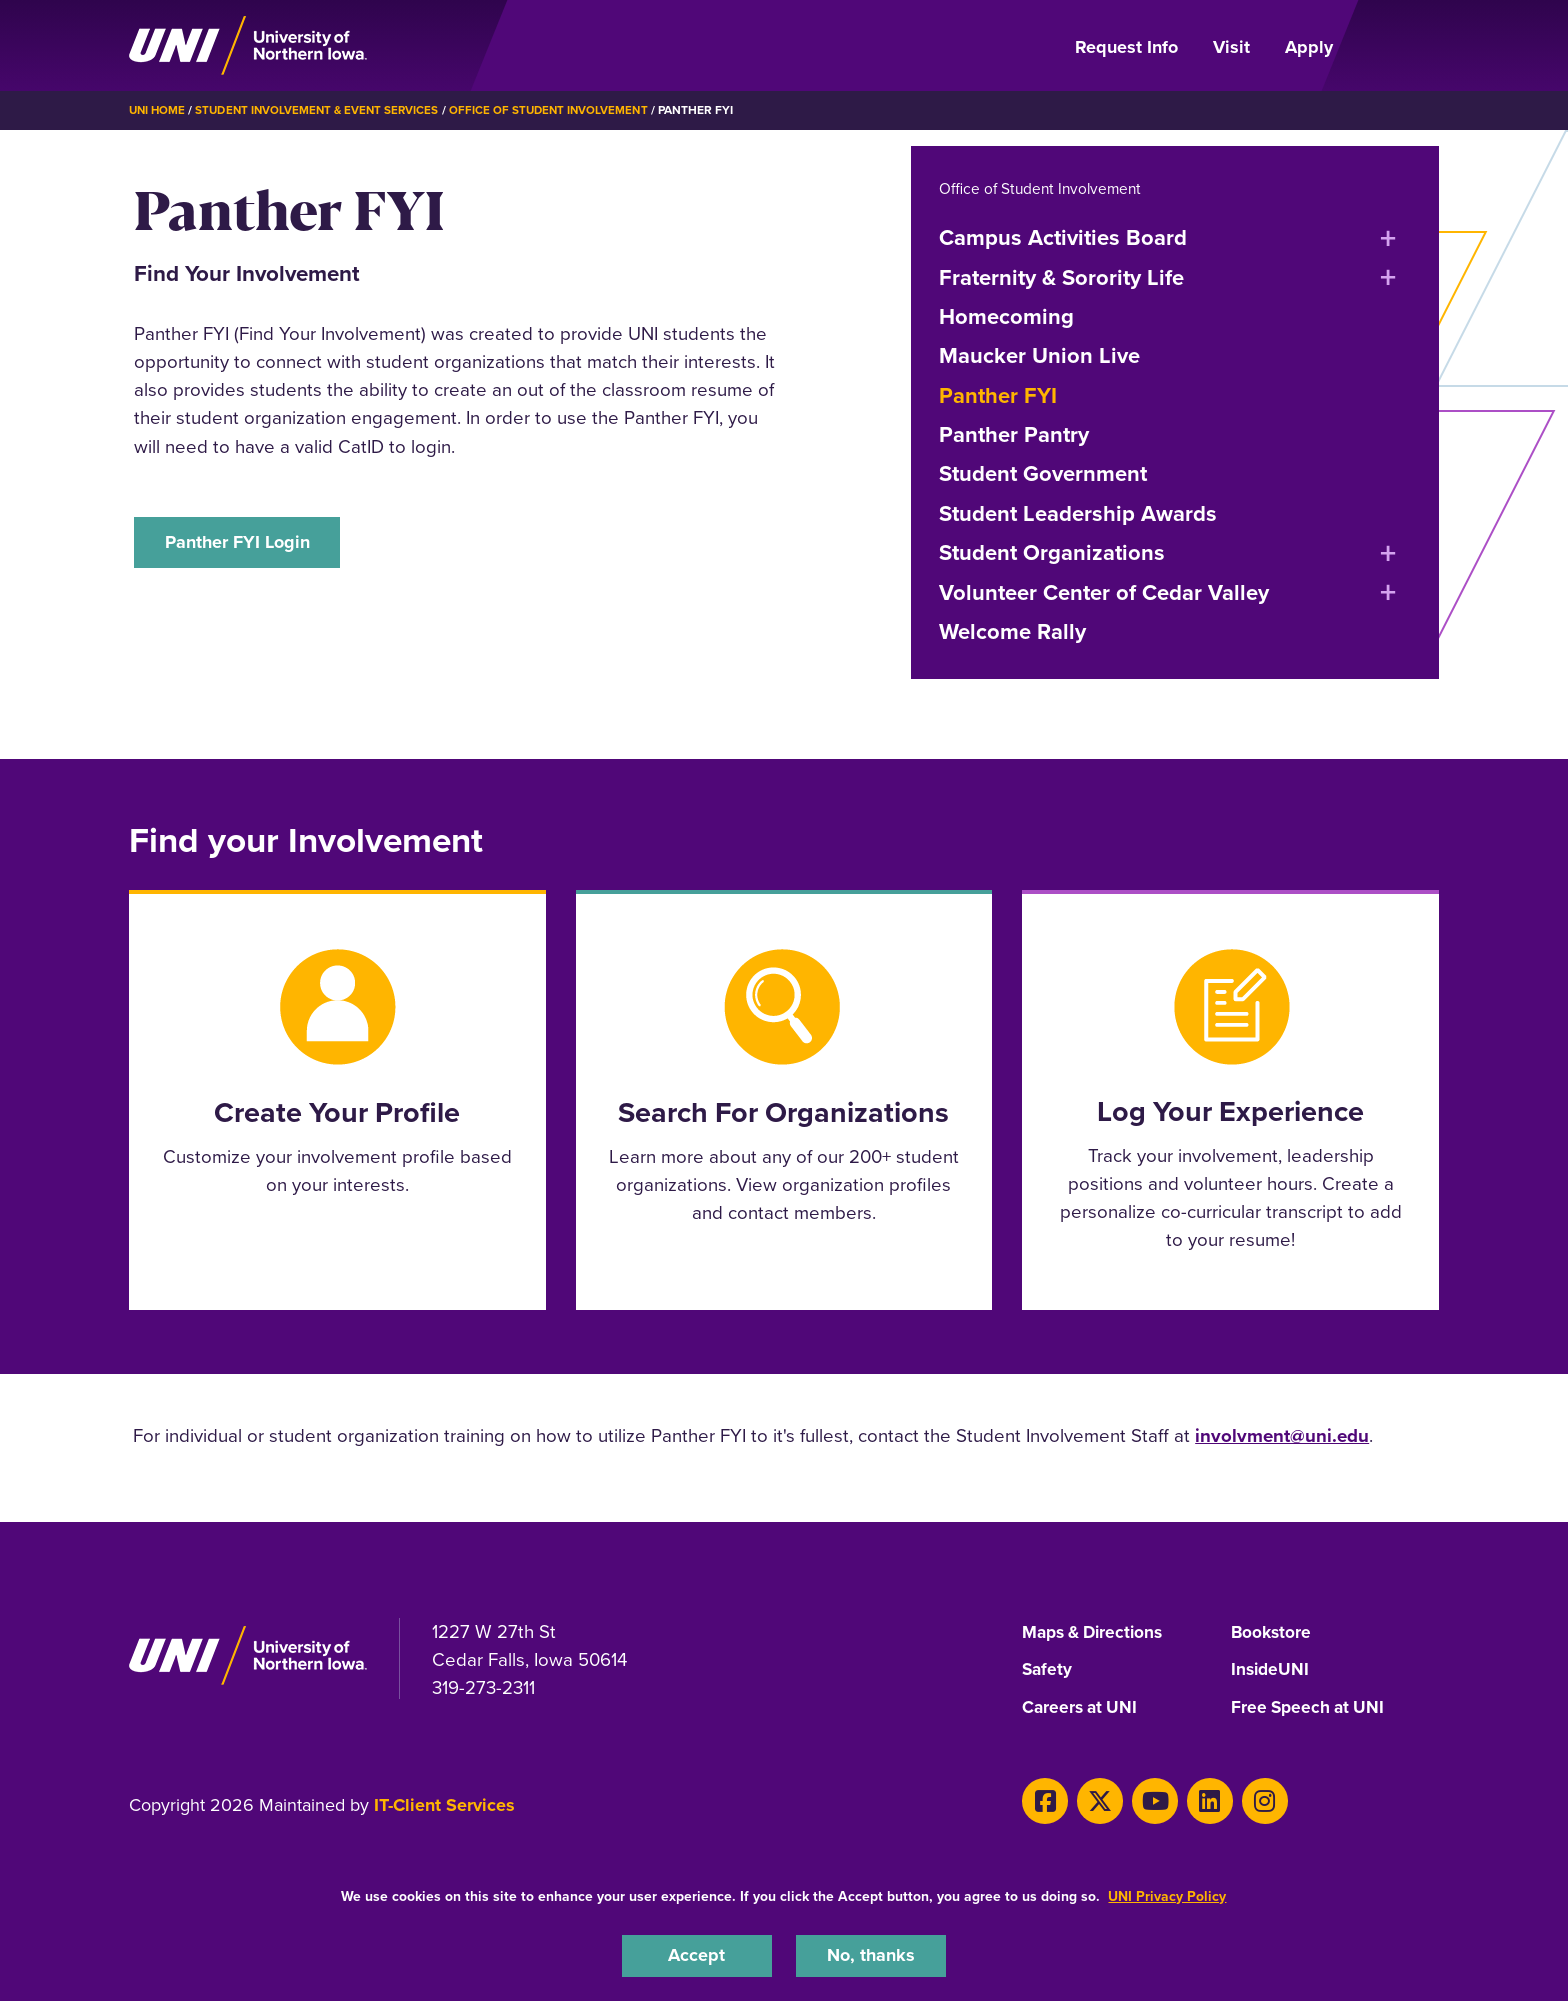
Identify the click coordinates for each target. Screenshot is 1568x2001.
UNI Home (158, 110)
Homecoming (1006, 315)
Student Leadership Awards (1078, 512)
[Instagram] (1245, 1798)
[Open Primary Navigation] (1398, 46)
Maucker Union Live (1039, 354)
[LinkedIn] (1194, 1798)
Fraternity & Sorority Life (1061, 276)
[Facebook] (1042, 1798)
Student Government (1043, 473)
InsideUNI (1271, 1670)
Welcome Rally (1012, 630)
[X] (1093, 1798)
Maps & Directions (1097, 1632)
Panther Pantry (1014, 433)
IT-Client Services (444, 1805)
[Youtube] (1144, 1798)
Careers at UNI (1082, 1708)
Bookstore (1272, 1632)
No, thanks (871, 1954)
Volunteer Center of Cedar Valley (1104, 591)
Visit (1231, 47)
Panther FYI (998, 394)
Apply (1309, 47)
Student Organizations (1052, 551)
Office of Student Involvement (562, 110)
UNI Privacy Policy (1167, 1894)
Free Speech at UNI (1310, 1708)
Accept (697, 1954)
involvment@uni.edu (1282, 1434)
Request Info (1126, 47)
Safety (1048, 1670)
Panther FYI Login (242, 542)
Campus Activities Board (1063, 236)
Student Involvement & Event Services (323, 110)
